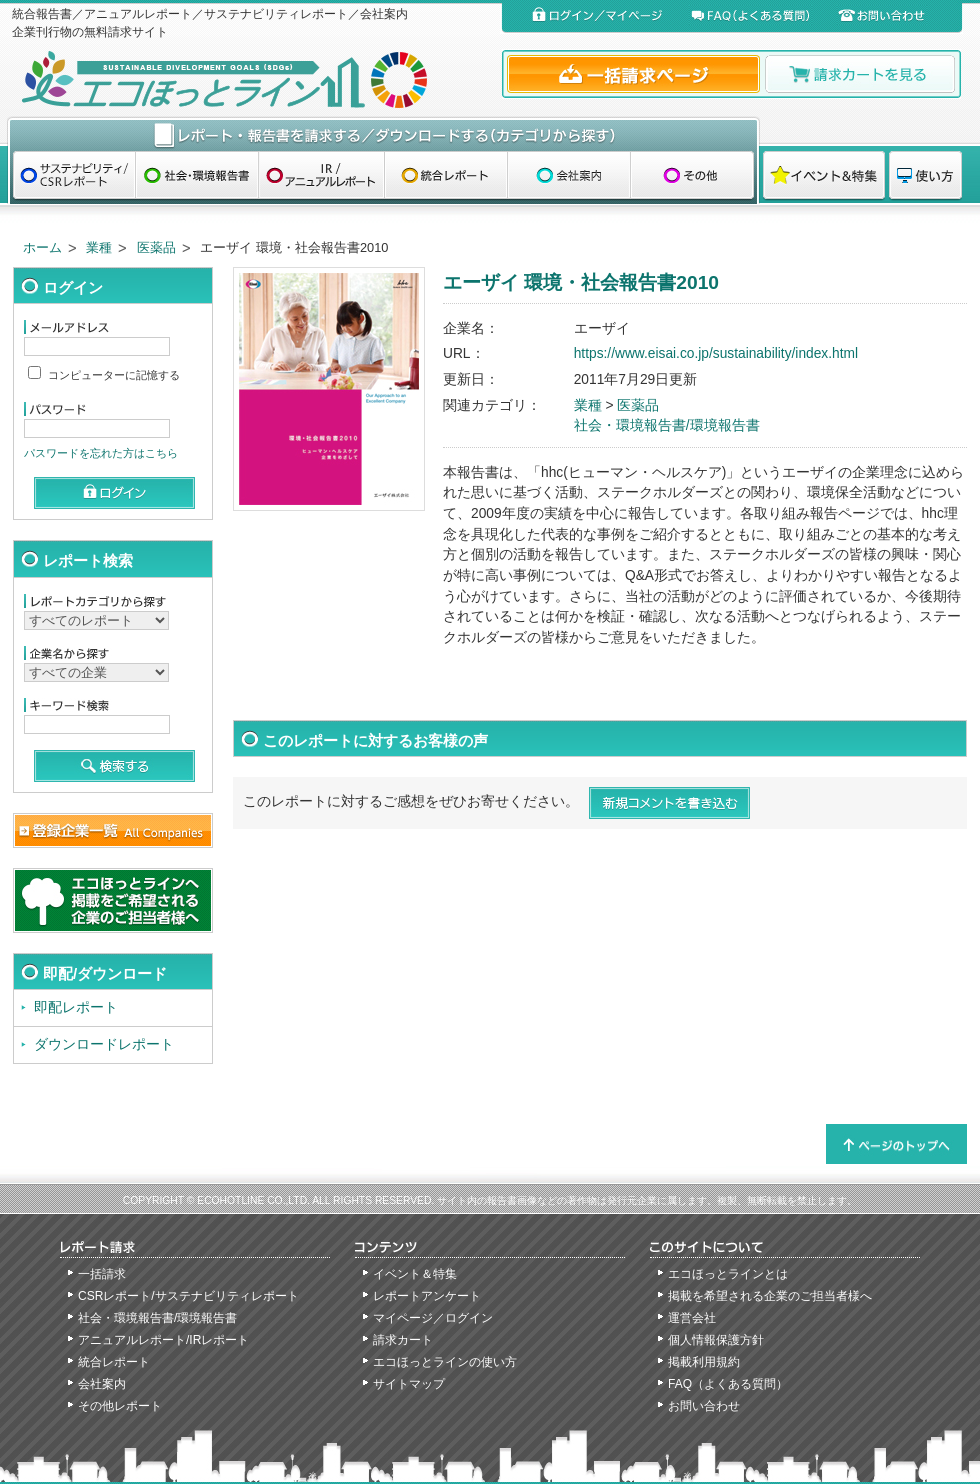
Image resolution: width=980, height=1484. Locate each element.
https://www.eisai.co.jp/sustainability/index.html (716, 353)
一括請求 (102, 1274)
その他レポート (120, 1406)
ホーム (42, 247)
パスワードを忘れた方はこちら (101, 453)
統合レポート (114, 1362)
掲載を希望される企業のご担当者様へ (770, 1296)
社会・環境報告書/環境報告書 (667, 425)
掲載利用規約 (704, 1362)
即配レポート (76, 1007)
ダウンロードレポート (104, 1044)
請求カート (403, 1340)
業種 (99, 247)
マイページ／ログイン (433, 1318)
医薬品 (156, 247)
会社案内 (102, 1384)
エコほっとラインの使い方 (445, 1362)
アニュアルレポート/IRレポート (163, 1340)
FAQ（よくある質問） (728, 1384)
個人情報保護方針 (716, 1340)
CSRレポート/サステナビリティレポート (188, 1296)
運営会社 (692, 1318)
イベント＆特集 (415, 1274)
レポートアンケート (427, 1296)
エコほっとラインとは (728, 1274)
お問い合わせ (704, 1406)
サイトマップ (409, 1384)
